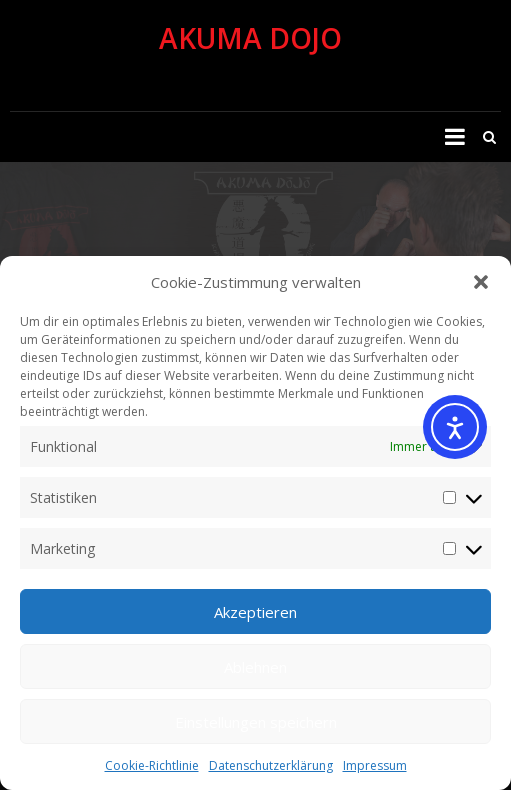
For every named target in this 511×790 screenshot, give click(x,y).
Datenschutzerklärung (271, 765)
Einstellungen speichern (256, 722)
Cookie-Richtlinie (152, 765)
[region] (255, 231)
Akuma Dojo (250, 38)
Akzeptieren (255, 612)
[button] (481, 282)
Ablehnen (255, 667)
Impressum (375, 765)
